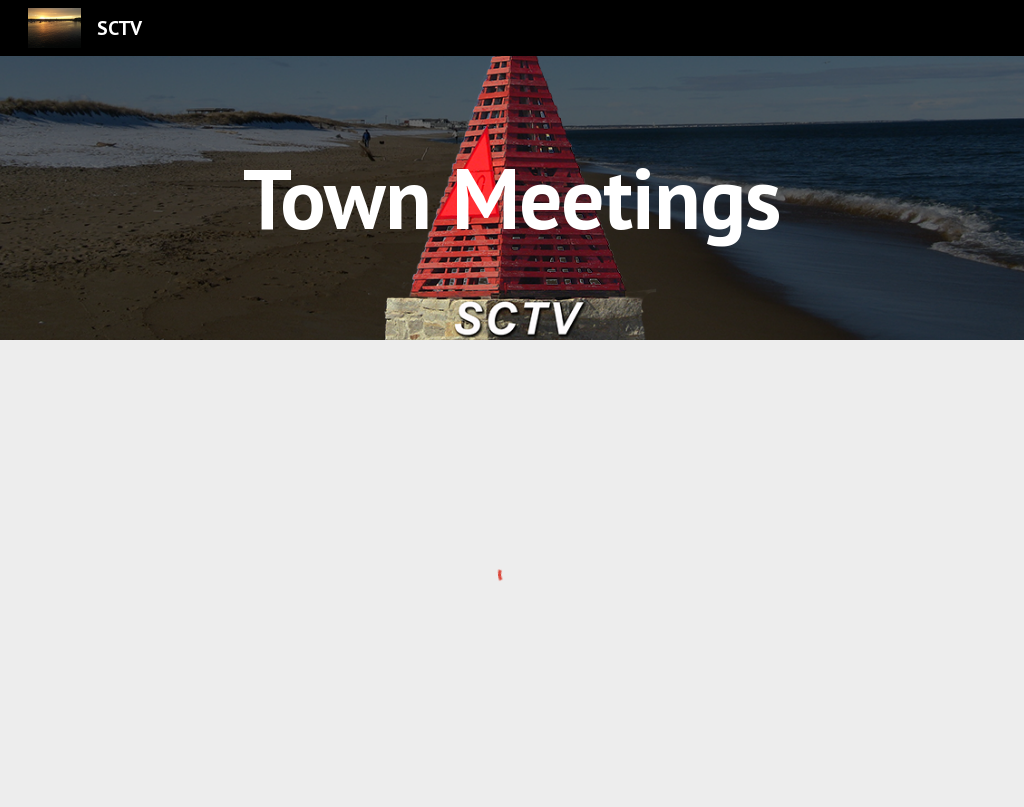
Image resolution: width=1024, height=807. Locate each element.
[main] (511, 197)
